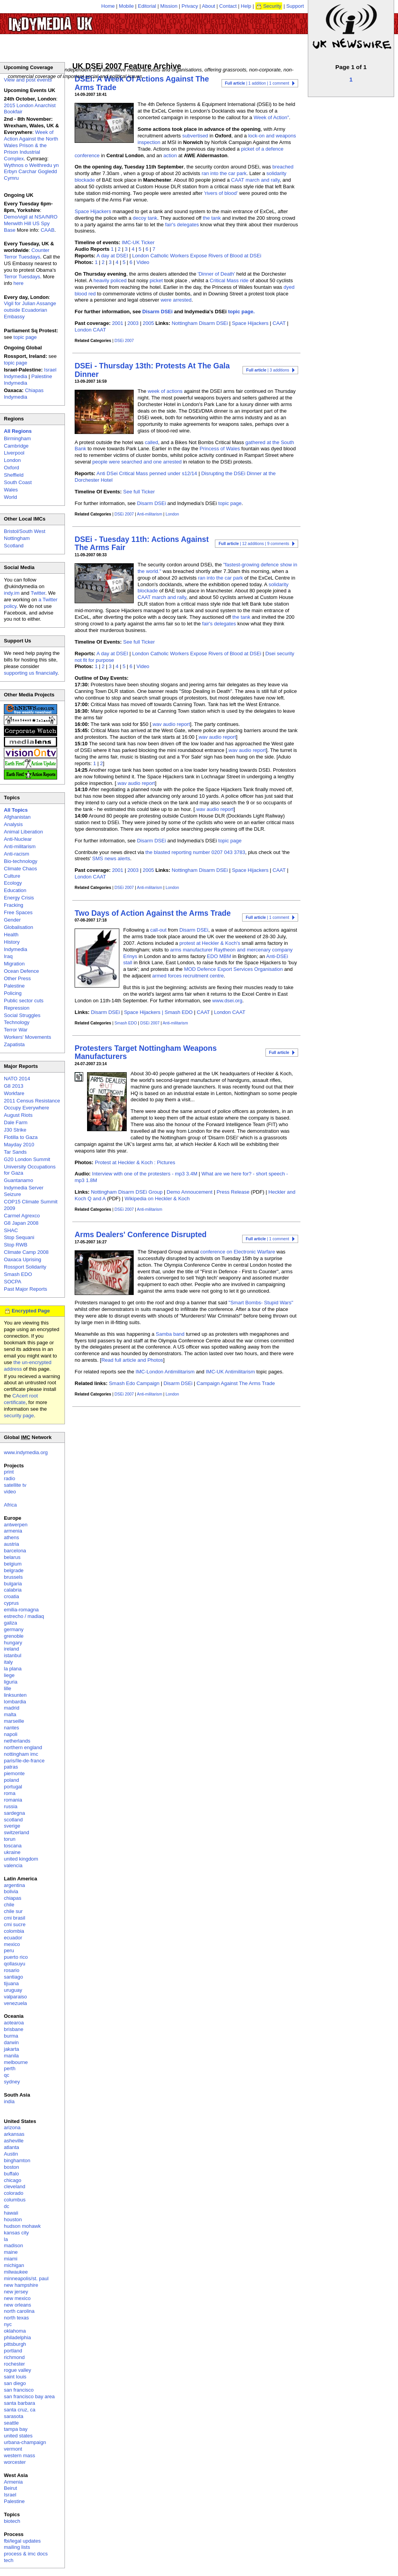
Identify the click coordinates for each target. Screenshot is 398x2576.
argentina (14, 1885)
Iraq (8, 956)
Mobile (126, 6)
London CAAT (90, 330)
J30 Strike (15, 1130)
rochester (14, 2364)
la (6, 2239)
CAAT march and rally (255, 180)
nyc (8, 2324)
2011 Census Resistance (32, 1101)
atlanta (11, 2147)
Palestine (14, 986)
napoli (10, 1734)
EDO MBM (219, 956)
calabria (13, 1590)
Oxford (11, 467)
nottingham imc (21, 1754)
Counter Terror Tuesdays (26, 253)
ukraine (12, 1852)
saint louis (15, 2377)
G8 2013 (13, 1086)
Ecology (13, 883)
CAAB (47, 230)
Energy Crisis (19, 898)
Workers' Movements (27, 1037)
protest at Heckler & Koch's (210, 943)
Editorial (147, 6)
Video (142, 262)
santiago (13, 1977)
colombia (14, 1931)
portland (13, 2351)
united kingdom (21, 1859)
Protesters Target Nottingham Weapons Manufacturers (146, 1052)
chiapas (12, 1898)
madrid (11, 1708)
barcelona (15, 1551)
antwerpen (16, 1525)
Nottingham (17, 538)
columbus (15, 2200)
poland (11, 1780)
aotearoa (14, 2023)
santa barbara (19, 2403)
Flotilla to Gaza (21, 1137)
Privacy (190, 6)
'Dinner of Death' (216, 274)
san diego (15, 2383)
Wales (11, 490)
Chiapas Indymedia (24, 393)
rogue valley (17, 2370)
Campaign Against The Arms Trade (236, 1383)
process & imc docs (26, 2554)
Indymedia (15, 949)
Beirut (10, 2488)
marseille (14, 1721)
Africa (10, 1505)
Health (11, 934)
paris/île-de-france (24, 1761)
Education (15, 890)
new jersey (16, 2292)
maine (10, 2252)
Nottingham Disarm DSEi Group (126, 1192)
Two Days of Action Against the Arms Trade (153, 913)
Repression (17, 1008)
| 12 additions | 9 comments (253, 544)
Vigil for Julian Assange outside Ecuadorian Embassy (30, 309)
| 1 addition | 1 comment (257, 83)
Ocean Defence (21, 971)
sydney (12, 2082)
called (151, 442)
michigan (14, 2265)
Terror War (16, 1030)
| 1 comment (267, 917)
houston (13, 2219)
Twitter (38, 593)
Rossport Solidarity (25, 1267)
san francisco (19, 2390)
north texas (16, 2318)
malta (10, 1714)
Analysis (13, 824)
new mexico (17, 2298)
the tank (212, 218)
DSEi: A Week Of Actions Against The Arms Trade (142, 83)
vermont (13, 2449)
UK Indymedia (74, 20)
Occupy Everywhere (26, 1108)
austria (11, 1544)
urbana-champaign (25, 2442)
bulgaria (13, 1584)
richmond (14, 2357)
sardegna (14, 1813)
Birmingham (17, 438)
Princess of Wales (220, 448)
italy (8, 1662)
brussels (13, 1577)
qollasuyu (14, 1964)
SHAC (11, 1230)
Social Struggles (22, 1015)
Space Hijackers (93, 211)
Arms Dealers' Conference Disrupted (141, 1234)
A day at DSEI (112, 256)
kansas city (16, 2233)
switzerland (16, 1832)
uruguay (13, 1990)
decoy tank (145, 218)
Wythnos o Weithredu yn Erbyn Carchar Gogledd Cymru (31, 171)
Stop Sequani (19, 1237)
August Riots (18, 1115)
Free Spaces (18, 912)
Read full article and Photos (132, 1360)
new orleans (17, 2305)
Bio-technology (20, 861)
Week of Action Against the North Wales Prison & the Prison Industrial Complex (31, 145)
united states (18, 2436)
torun (10, 1839)
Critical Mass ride (229, 280)
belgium (13, 1564)
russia (10, 1806)
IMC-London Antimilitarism (165, 1372)
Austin (11, 2154)
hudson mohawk (22, 2226)
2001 (117, 323)
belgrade (14, 1570)
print (9, 1472)
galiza (10, 1623)
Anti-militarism (149, 514)
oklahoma (15, 2331)
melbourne (16, 2062)
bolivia (11, 1891)
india (9, 2101)
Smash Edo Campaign (134, 1383)
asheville (14, 2141)
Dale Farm (16, 1122)
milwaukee (16, 2272)
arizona (12, 2127)
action (170, 155)
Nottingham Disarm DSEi (200, 323)
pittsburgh (15, 2344)
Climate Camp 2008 (26, 1252)
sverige (12, 1826)
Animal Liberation (23, 832)
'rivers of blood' (221, 193)
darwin (11, 2042)
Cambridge (16, 446)
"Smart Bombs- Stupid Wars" (261, 1302)
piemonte (14, 1773)
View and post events (28, 80)
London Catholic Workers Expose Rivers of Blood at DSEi (196, 256)
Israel (10, 2495)
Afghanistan (17, 817)
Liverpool (14, 453)
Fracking (13, 905)
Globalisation (18, 927)
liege (9, 1675)
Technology (17, 1022)
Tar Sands (15, 1152)
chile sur (13, 1911)
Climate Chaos (20, 868)
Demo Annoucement (190, 1192)
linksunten (15, 1695)
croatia (11, 1596)
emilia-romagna (21, 1610)
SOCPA (12, 1282)
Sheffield (13, 475)
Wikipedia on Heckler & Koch (157, 1198)
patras (11, 1767)
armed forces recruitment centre (187, 976)
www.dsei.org (227, 1000)
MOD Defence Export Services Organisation (233, 969)
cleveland (14, 2186)
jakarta (11, 2049)
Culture (12, 876)
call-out (158, 930)
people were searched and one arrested (137, 462)
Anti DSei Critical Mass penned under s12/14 (146, 473)
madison (13, 2245)
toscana (13, 1846)
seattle (11, 2423)
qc (6, 2075)
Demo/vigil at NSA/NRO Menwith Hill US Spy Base (31, 223)
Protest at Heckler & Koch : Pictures (135, 1162)
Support (295, 6)
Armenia (13, 2482)
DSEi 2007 (124, 340)
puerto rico (16, 1957)
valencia (13, 1865)
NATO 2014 (17, 1078)
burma (11, 2036)
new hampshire (21, 2285)
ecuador (13, 1938)
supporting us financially (31, 673)
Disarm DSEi (157, 311)
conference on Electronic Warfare (237, 1252)
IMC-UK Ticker (138, 242)
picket (156, 280)
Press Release (233, 1192)
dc (6, 2206)
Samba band (170, 1334)
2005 (148, 323)
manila (11, 2056)
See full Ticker (139, 492)
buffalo (11, 2174)
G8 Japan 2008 (21, 1223)
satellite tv (15, 1485)
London (172, 514)
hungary (13, 1643)
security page (19, 1415)
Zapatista (14, 1044)
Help (246, 6)
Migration (14, 964)
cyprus (11, 1603)
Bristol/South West (24, 531)
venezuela (15, 2003)
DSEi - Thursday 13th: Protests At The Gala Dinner (152, 369)
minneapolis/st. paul (26, 2278)
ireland (11, 1649)
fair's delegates (182, 224)
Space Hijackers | (144, 1012)
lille (7, 1688)
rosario (11, 1970)
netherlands (17, 1741)
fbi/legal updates (22, 2541)
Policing (13, 993)
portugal (13, 1787)
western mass (19, 2455)
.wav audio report (170, 724)
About (208, 6)
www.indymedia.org (26, 1452)
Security (272, 6)
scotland (13, 1820)
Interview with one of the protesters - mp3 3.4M (144, 1174)
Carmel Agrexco (22, 1216)
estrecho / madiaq (24, 1616)
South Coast (18, 482)
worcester (15, 2462)
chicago (12, 2180)
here (19, 283)
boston (11, 2167)
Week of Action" (271, 117)
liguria (10, 1682)
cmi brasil (14, 1918)
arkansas (14, 2134)
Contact (228, 6)
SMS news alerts (111, 858)
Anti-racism (16, 854)
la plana (13, 1669)
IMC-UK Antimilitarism (230, 1372)
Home (108, 6)
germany (14, 1629)
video (10, 1492)
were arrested (176, 300)
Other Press (17, 978)
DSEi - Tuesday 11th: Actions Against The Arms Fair (142, 543)
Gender (12, 920)
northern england (23, 1747)
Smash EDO (178, 1012)
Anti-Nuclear (18, 839)
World (10, 497)
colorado (13, 2193)
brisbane (13, 2029)
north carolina (19, 2311)
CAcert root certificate (21, 1399)
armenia (13, 1531)
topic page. (241, 311)
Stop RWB (15, 1245)
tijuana (11, 1983)
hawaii (11, 2213)
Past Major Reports (25, 1289)
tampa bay (16, 2429)
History (11, 942)
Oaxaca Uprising (22, 1259)
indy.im (11, 593)
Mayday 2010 (19, 1144)
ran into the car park (224, 173)
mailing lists (17, 2547)
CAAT (278, 323)
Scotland (14, 546)
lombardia (15, 1702)
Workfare (14, 1093)
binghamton (17, 2160)
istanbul (12, 1655)
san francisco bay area (29, 2396)
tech (9, 2560)
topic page (230, 503)
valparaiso (15, 1997)
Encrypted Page (31, 1311)
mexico (12, 1944)
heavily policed (109, 280)
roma (10, 1793)
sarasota (13, 2416)
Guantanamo (18, 1180)
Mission (168, 6)
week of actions (165, 391)
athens (11, 1537)
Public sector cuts (24, 1000)
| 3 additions (267, 370)
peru (9, 1950)
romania (13, 1800)
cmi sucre (15, 1924)
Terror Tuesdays (22, 276)
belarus (12, 1557)
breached (282, 167)
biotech (12, 2521)
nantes (11, 1728)
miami (10, 2259)
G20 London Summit (27, 1159)
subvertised (195, 136)
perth (10, 2068)
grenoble (14, 1636)
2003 (133, 323)
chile (9, 1905)
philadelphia (17, 2337)
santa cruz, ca (19, 2410)
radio (9, 1478)
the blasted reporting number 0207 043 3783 (195, 852)
